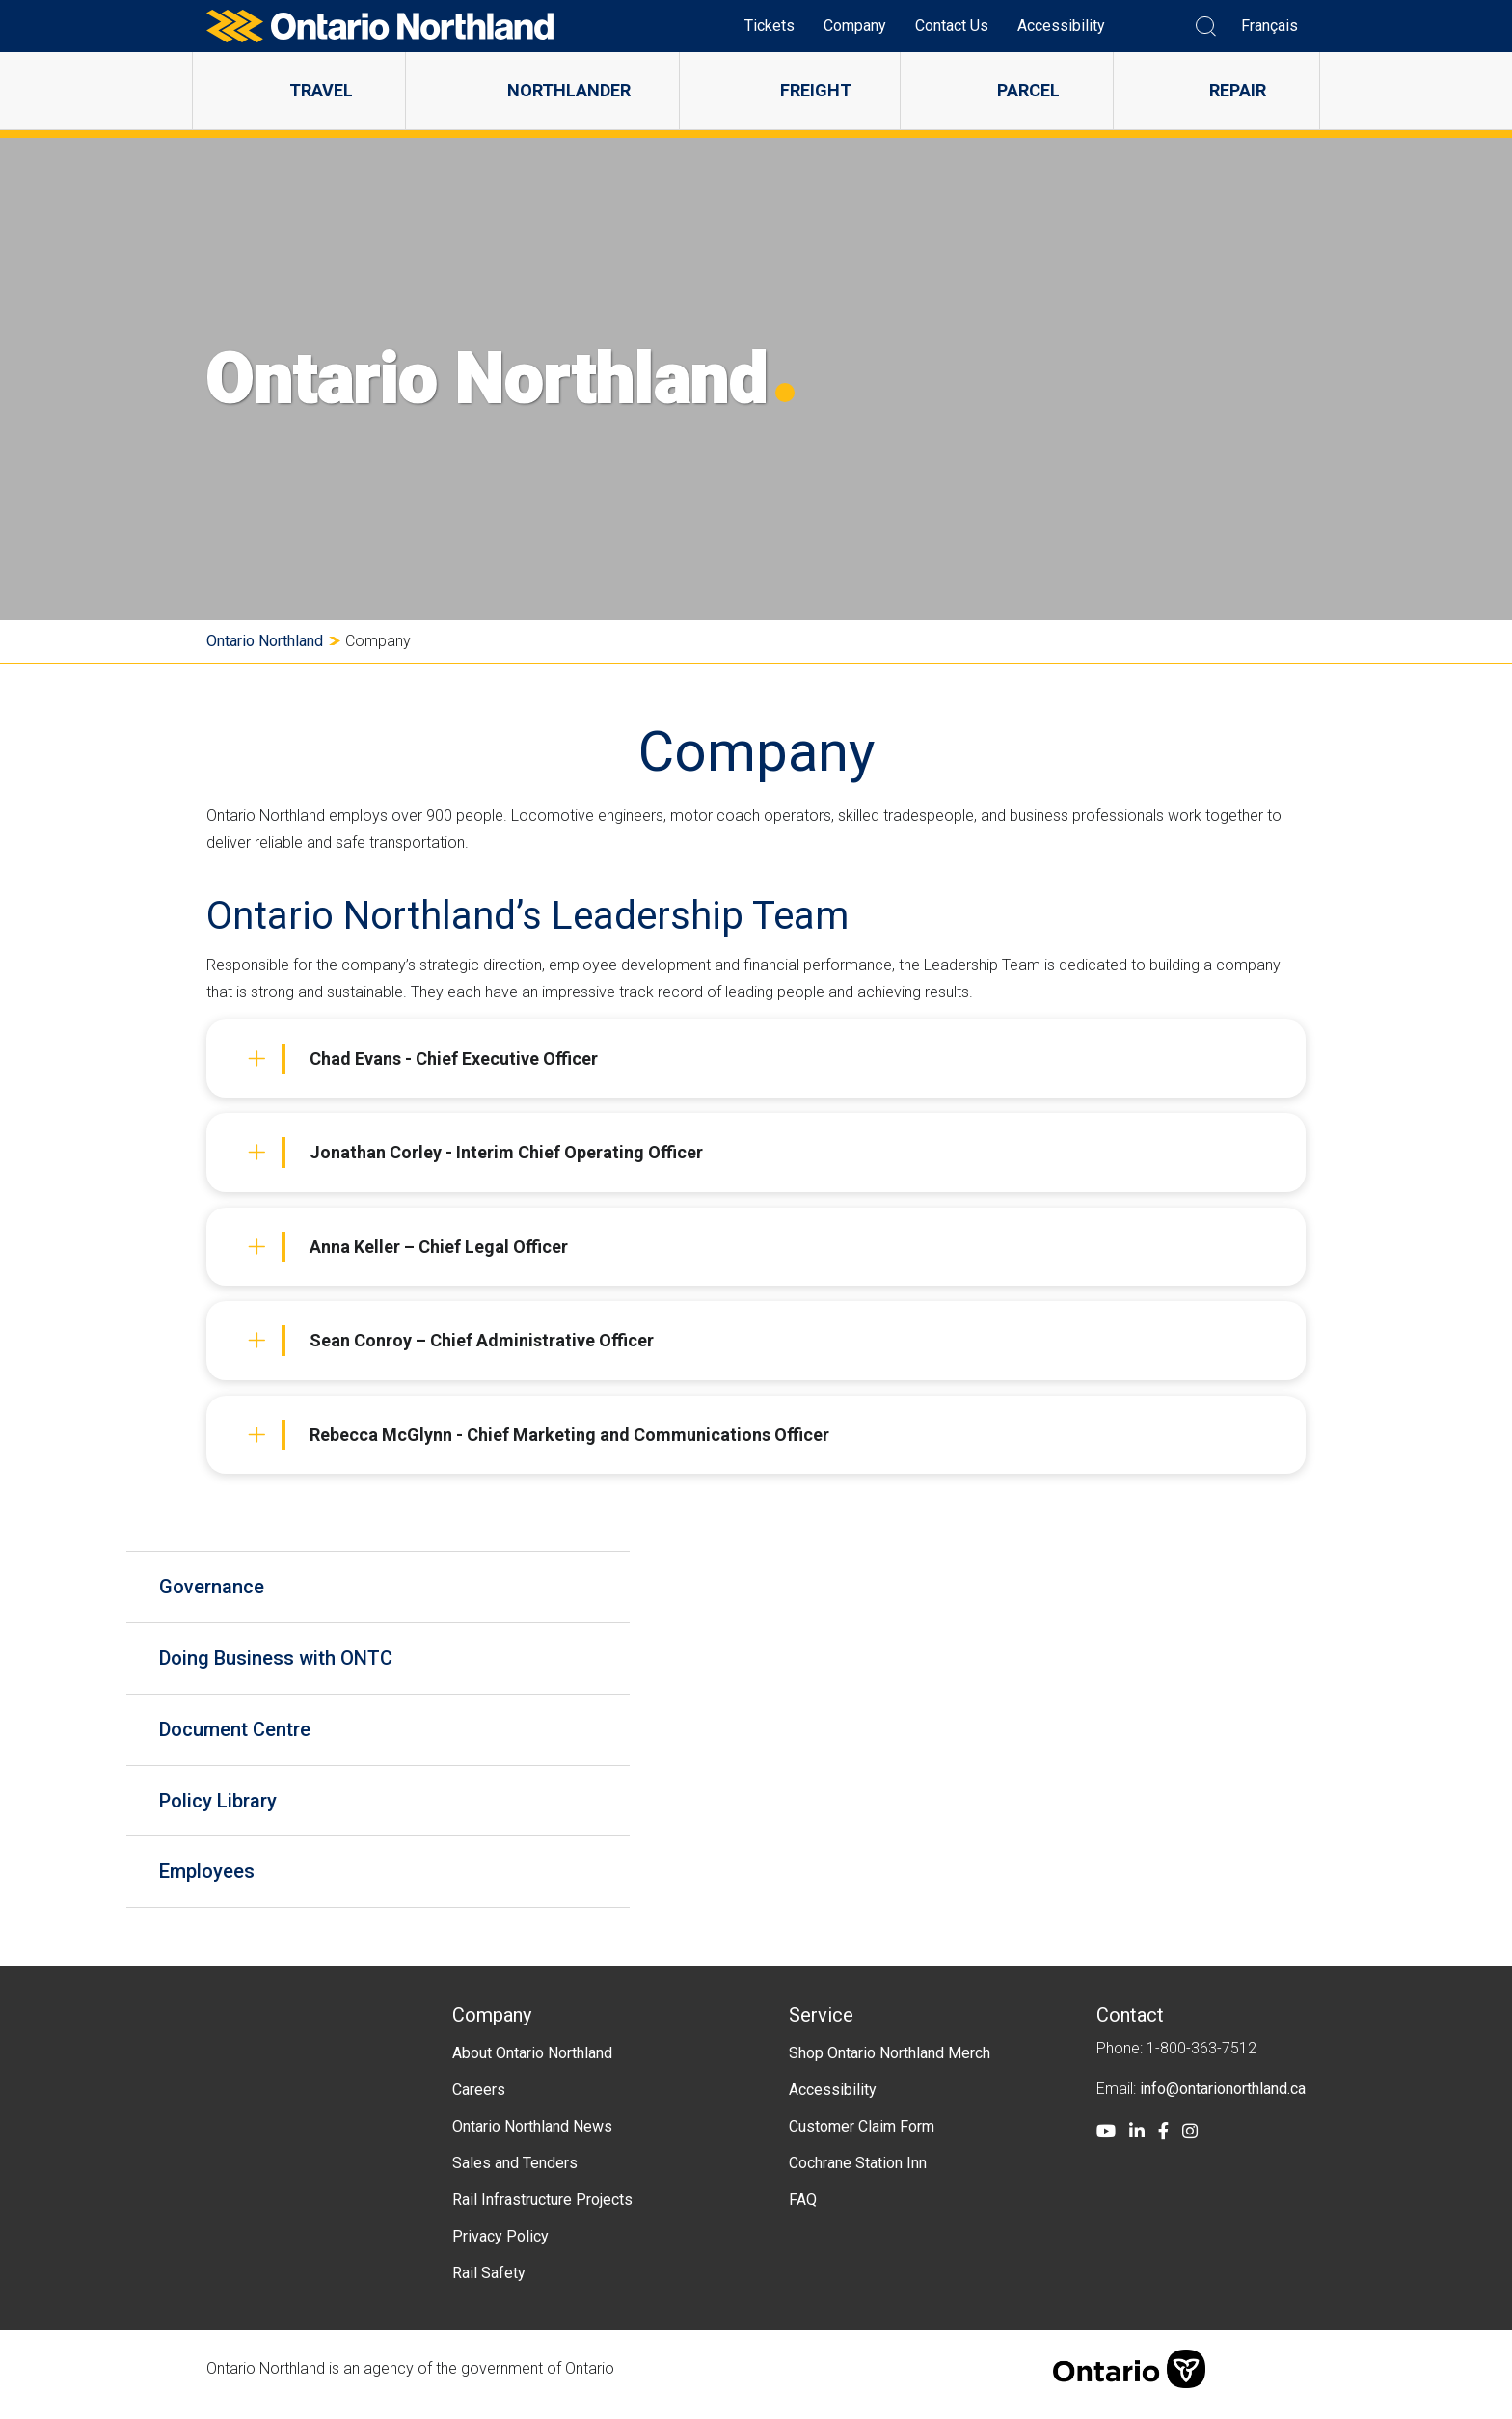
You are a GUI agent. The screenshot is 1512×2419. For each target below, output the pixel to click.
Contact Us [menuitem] (951, 25)
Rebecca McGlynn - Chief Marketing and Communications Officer (538, 1435)
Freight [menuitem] (815, 90)
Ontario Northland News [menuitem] (532, 2137)
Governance (217, 1587)
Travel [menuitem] (321, 90)
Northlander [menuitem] (569, 90)
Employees (212, 1880)
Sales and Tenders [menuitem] (515, 2173)
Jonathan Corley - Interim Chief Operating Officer (475, 1152)
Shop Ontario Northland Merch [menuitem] (889, 2063)
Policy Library (224, 1807)
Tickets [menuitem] (769, 25)
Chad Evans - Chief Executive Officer (423, 1059)
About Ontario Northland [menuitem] (532, 2063)
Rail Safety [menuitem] (489, 2283)
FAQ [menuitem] (803, 2210)
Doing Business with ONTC (281, 1660)
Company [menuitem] (855, 25)
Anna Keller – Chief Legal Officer (408, 1247)
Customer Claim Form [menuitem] (861, 2137)
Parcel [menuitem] (1028, 90)
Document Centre (240, 1734)
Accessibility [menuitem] (1061, 25)
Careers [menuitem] (478, 2100)
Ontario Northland (264, 641)
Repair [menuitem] (1237, 90)
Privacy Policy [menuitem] (500, 2247)
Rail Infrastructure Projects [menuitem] (542, 2210)
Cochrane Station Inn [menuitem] (858, 2173)
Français (1269, 25)
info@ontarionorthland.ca (1223, 2099)
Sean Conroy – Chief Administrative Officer (451, 1340)
